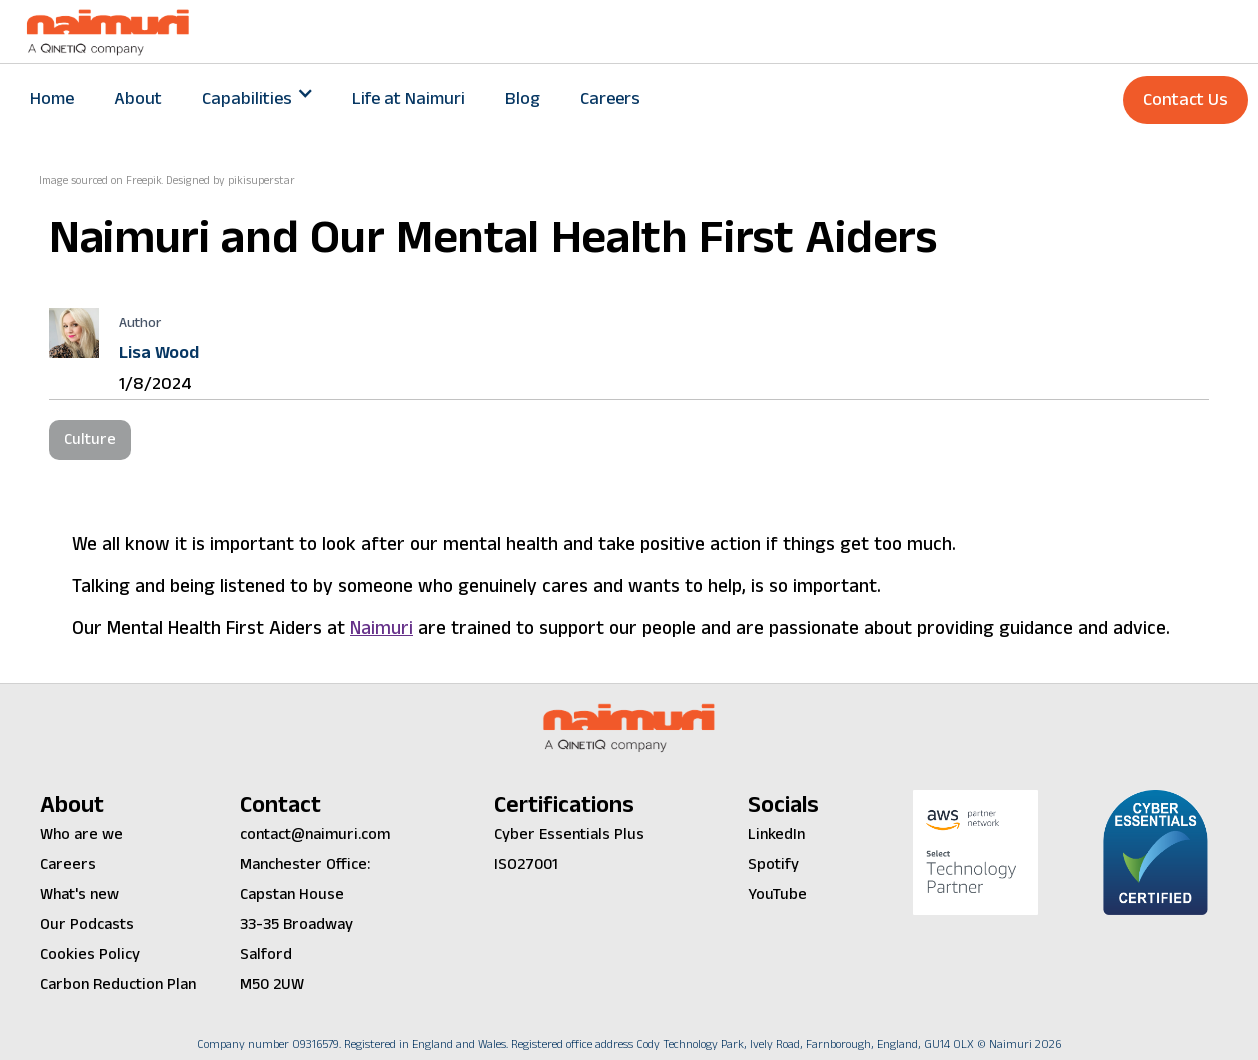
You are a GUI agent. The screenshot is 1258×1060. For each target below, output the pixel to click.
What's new (79, 894)
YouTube (777, 894)
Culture (90, 439)
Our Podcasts (87, 924)
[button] (257, 99)
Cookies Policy (90, 954)
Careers (610, 98)
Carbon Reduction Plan (118, 984)
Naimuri (381, 628)
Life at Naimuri (408, 98)
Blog (522, 98)
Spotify (773, 864)
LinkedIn (776, 834)
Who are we (81, 834)
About (138, 98)
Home (52, 98)
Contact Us (1185, 99)
